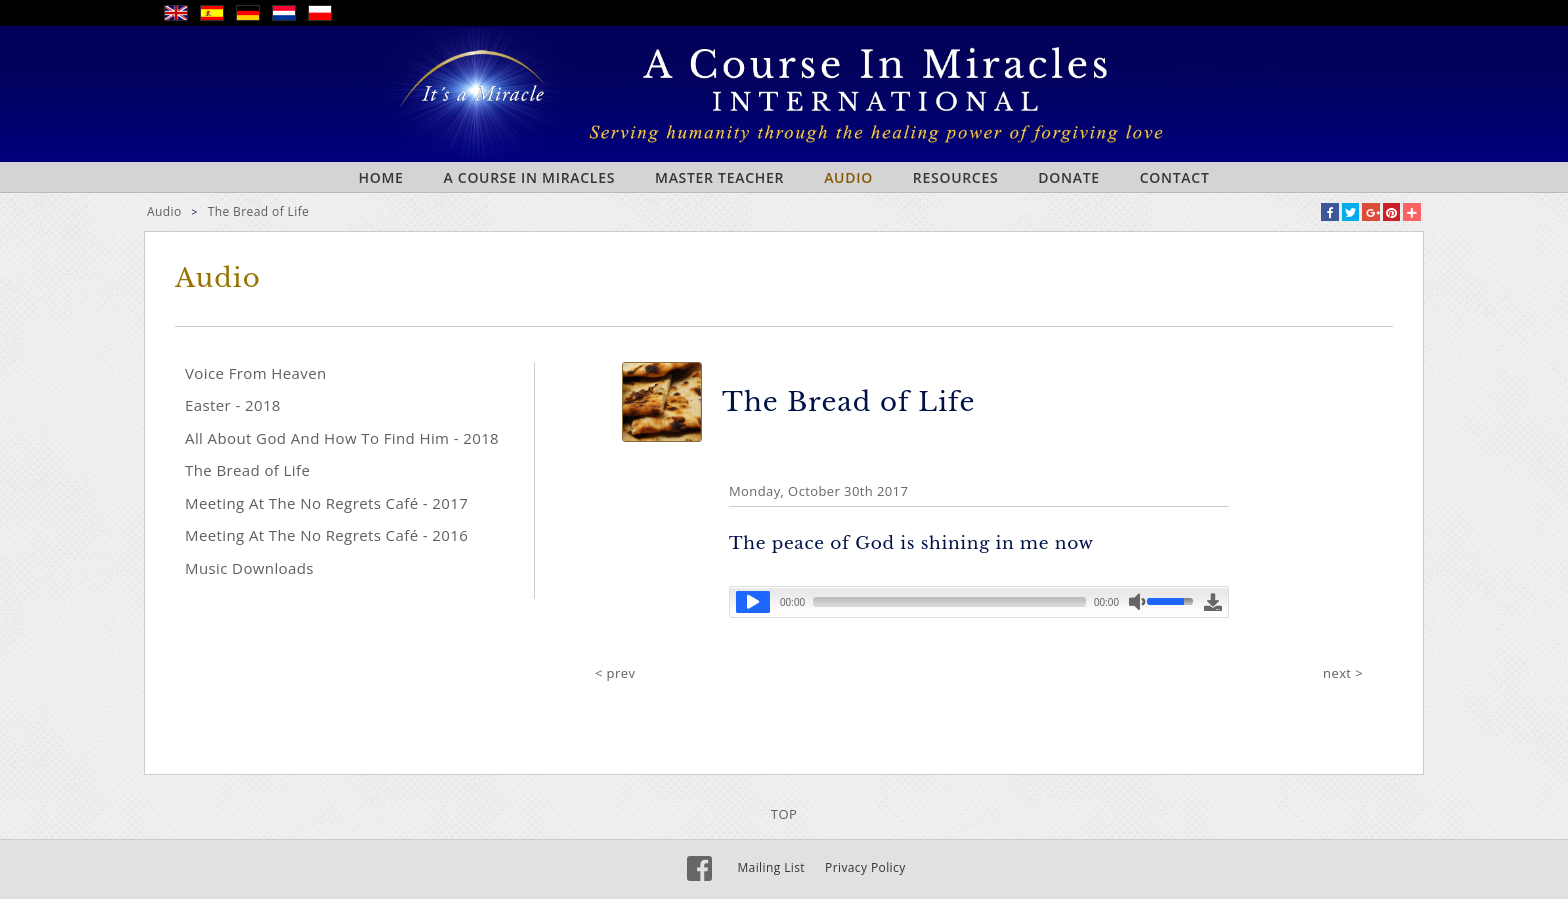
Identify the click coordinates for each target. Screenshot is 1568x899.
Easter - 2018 (233, 405)
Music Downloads (249, 568)
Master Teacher (719, 177)
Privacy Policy (865, 867)
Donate (1068, 177)
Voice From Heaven (256, 373)
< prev (615, 673)
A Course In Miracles (530, 177)
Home (380, 177)
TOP (784, 814)
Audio (848, 177)
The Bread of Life (259, 211)
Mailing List (771, 867)
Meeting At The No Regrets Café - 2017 (326, 503)
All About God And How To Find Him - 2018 (342, 438)
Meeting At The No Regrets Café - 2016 (326, 535)
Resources (956, 177)
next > (1343, 673)
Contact (1175, 177)
